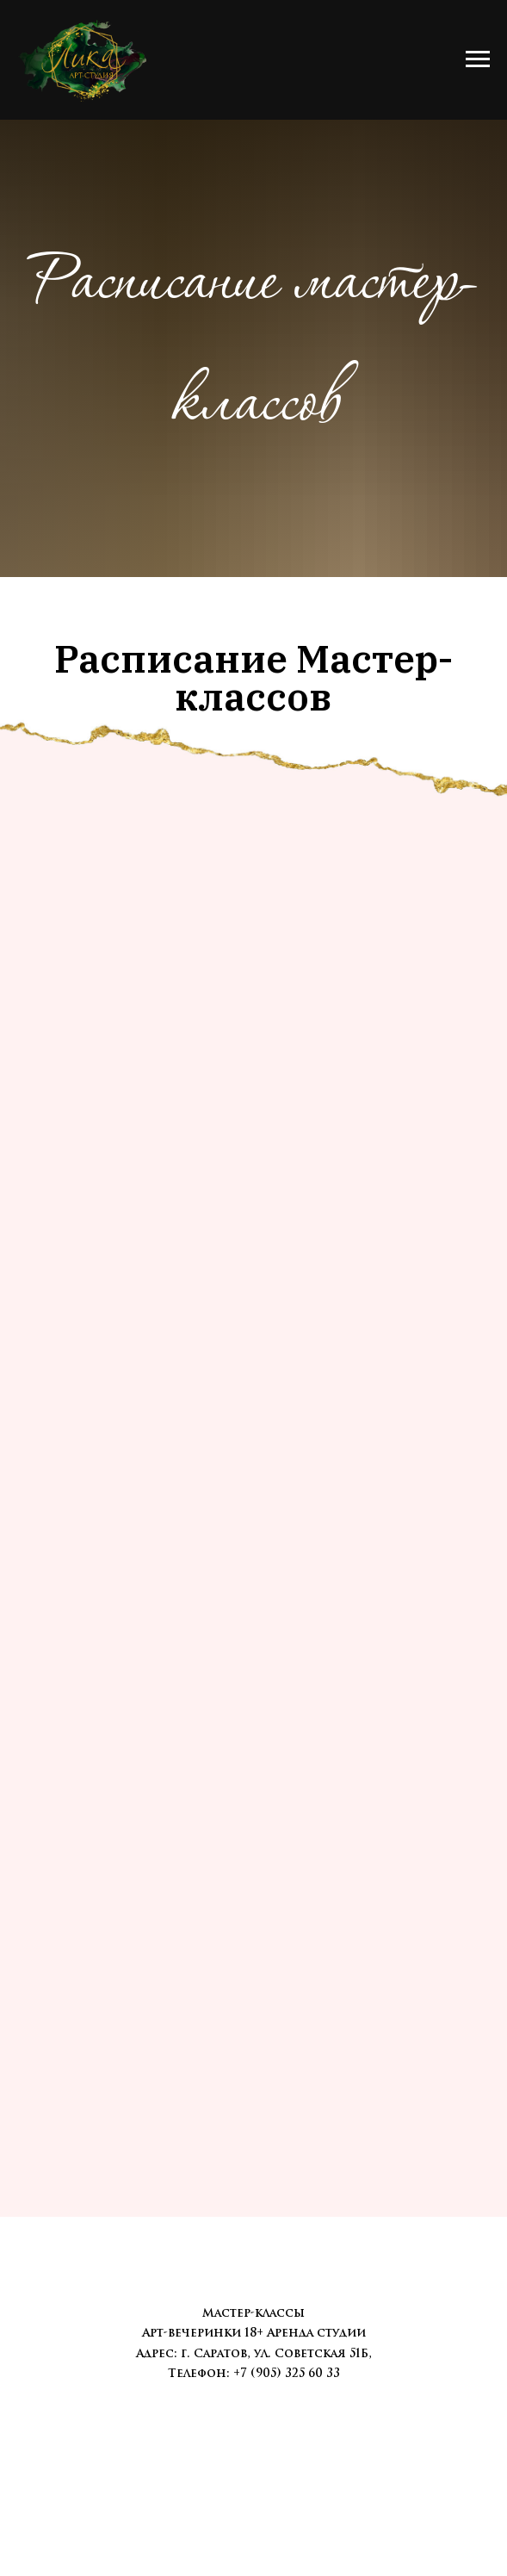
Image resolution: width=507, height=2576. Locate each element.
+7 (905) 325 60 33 (286, 2373)
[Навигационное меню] (478, 59)
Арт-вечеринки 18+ (202, 2333)
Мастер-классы (253, 2313)
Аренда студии (316, 2333)
